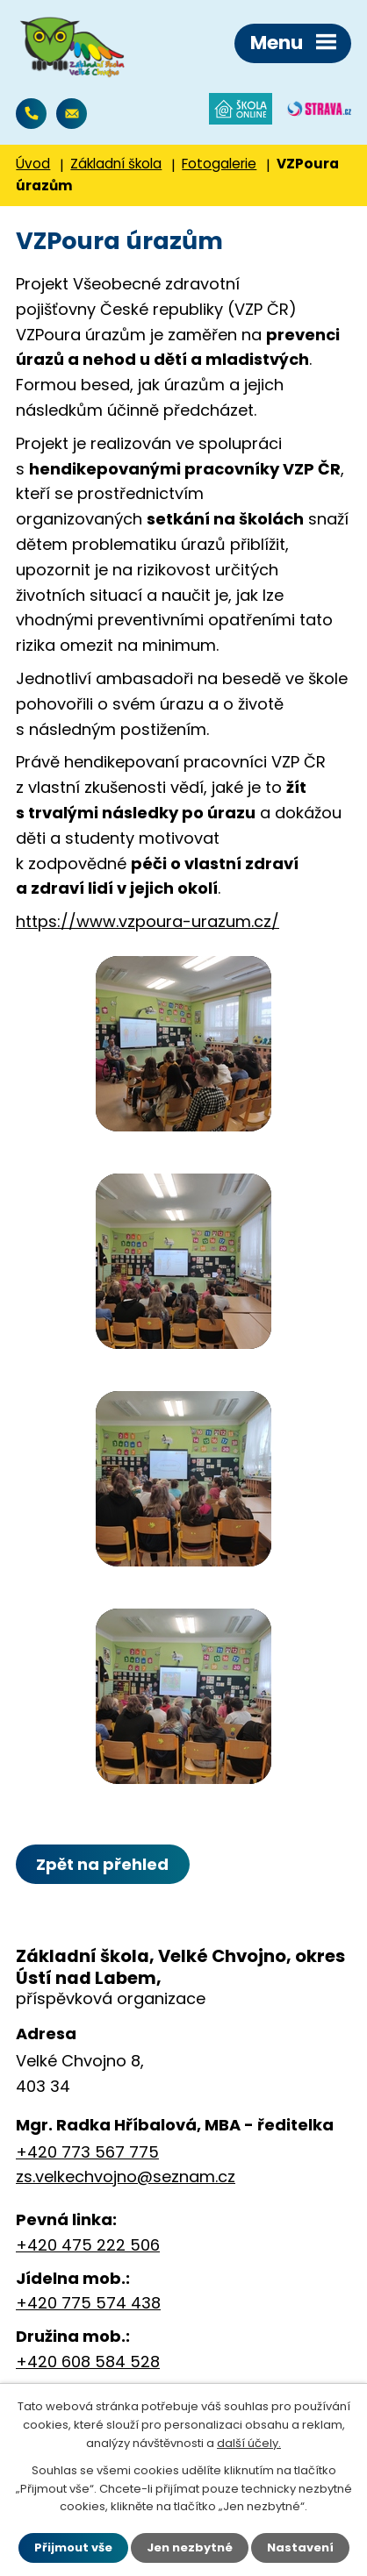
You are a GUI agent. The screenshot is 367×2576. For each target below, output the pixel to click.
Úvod (33, 163)
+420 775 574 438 (88, 2303)
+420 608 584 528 (88, 2362)
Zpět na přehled (102, 1864)
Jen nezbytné (190, 2547)
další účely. (249, 2443)
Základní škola (116, 163)
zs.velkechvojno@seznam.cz (71, 113)
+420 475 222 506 (88, 2245)
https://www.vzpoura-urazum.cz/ (147, 921)
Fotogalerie (219, 163)
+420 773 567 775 (31, 113)
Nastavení (300, 2547)
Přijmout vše (73, 2547)
